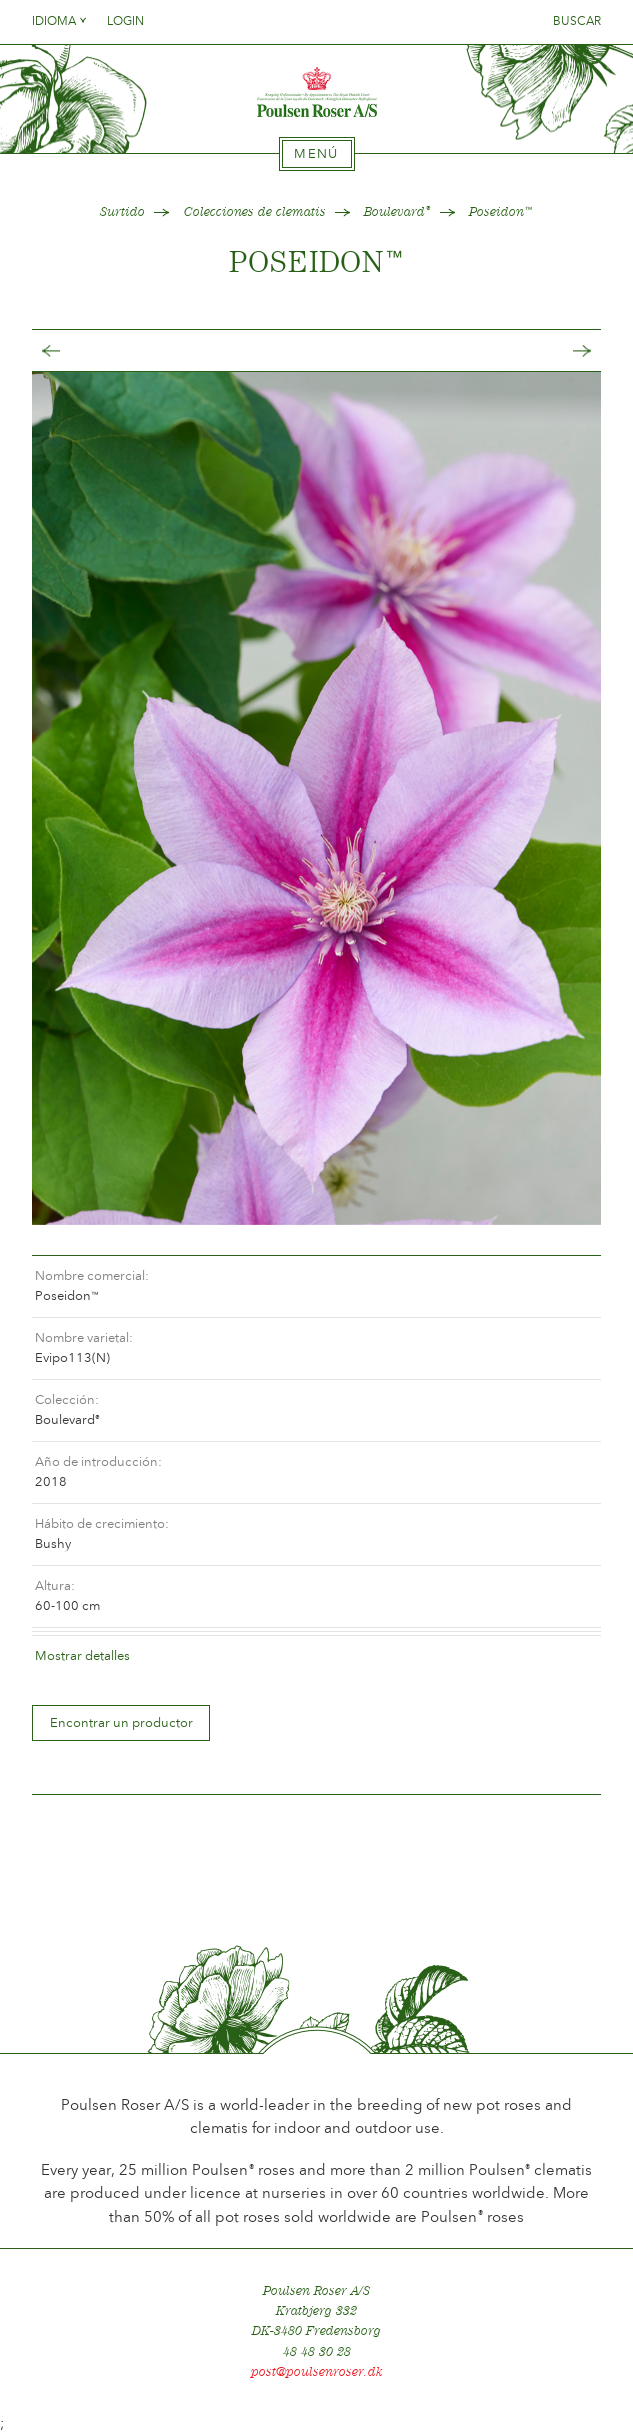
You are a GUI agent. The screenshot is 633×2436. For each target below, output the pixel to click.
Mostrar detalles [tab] (82, 1655)
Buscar (577, 21)
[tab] (317, 154)
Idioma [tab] (60, 21)
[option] (316, 798)
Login (125, 21)
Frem (562, 350)
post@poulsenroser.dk (317, 2371)
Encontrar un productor (121, 1722)
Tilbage (71, 350)
